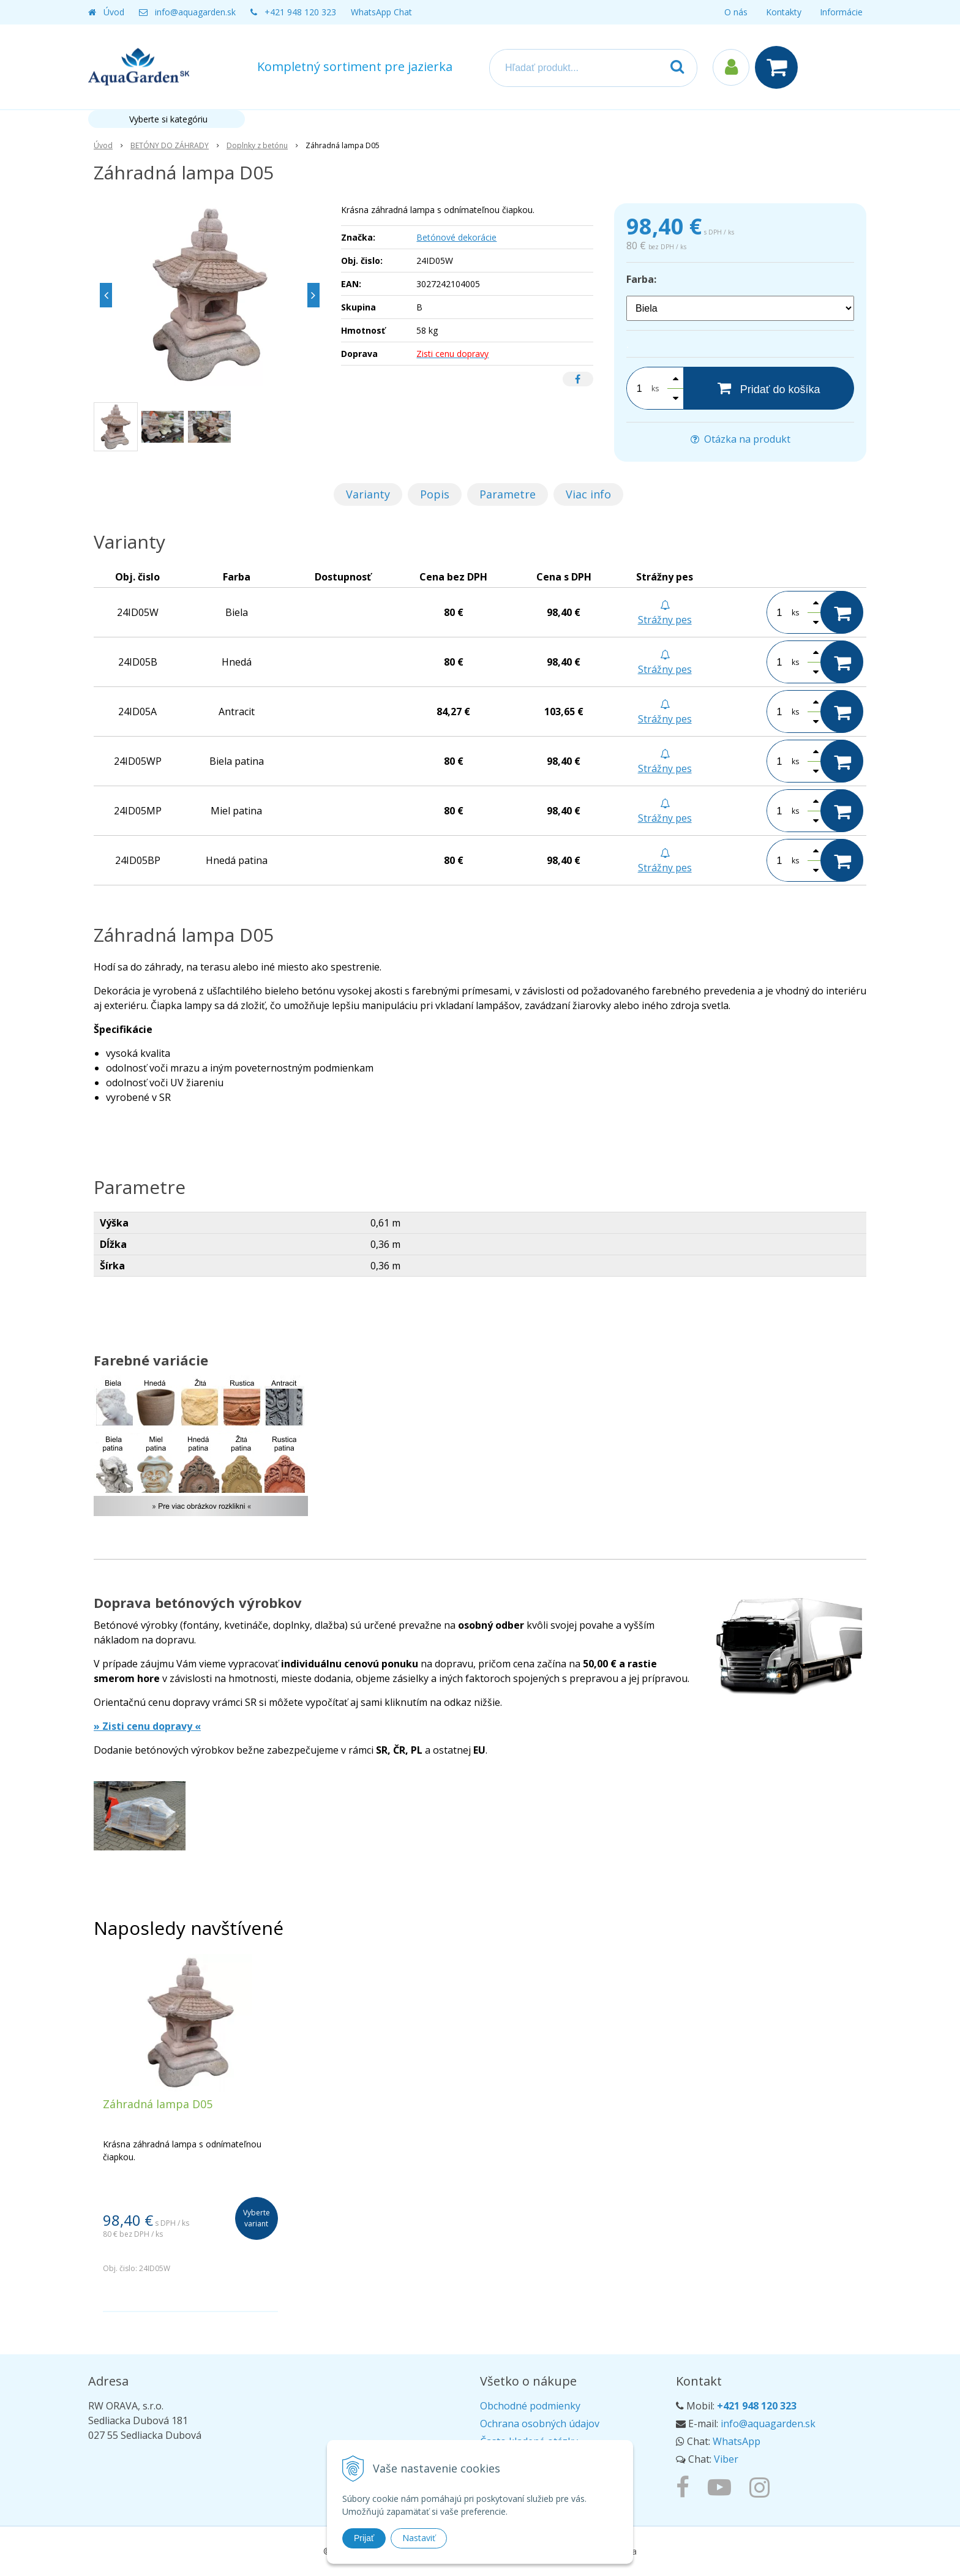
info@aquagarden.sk (195, 12)
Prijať (364, 2538)
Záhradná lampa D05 (157, 2104)
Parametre (507, 494)
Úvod (113, 12)
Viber (726, 2459)
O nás (736, 12)
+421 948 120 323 (300, 12)
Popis (434, 494)
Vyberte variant (256, 2218)
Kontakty (783, 12)
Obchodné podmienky (530, 2406)
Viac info (588, 494)
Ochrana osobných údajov (539, 2423)
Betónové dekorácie (456, 237)
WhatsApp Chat (381, 12)
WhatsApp (736, 2441)
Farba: (641, 279)
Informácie (841, 12)
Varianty (368, 494)
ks (655, 388)
